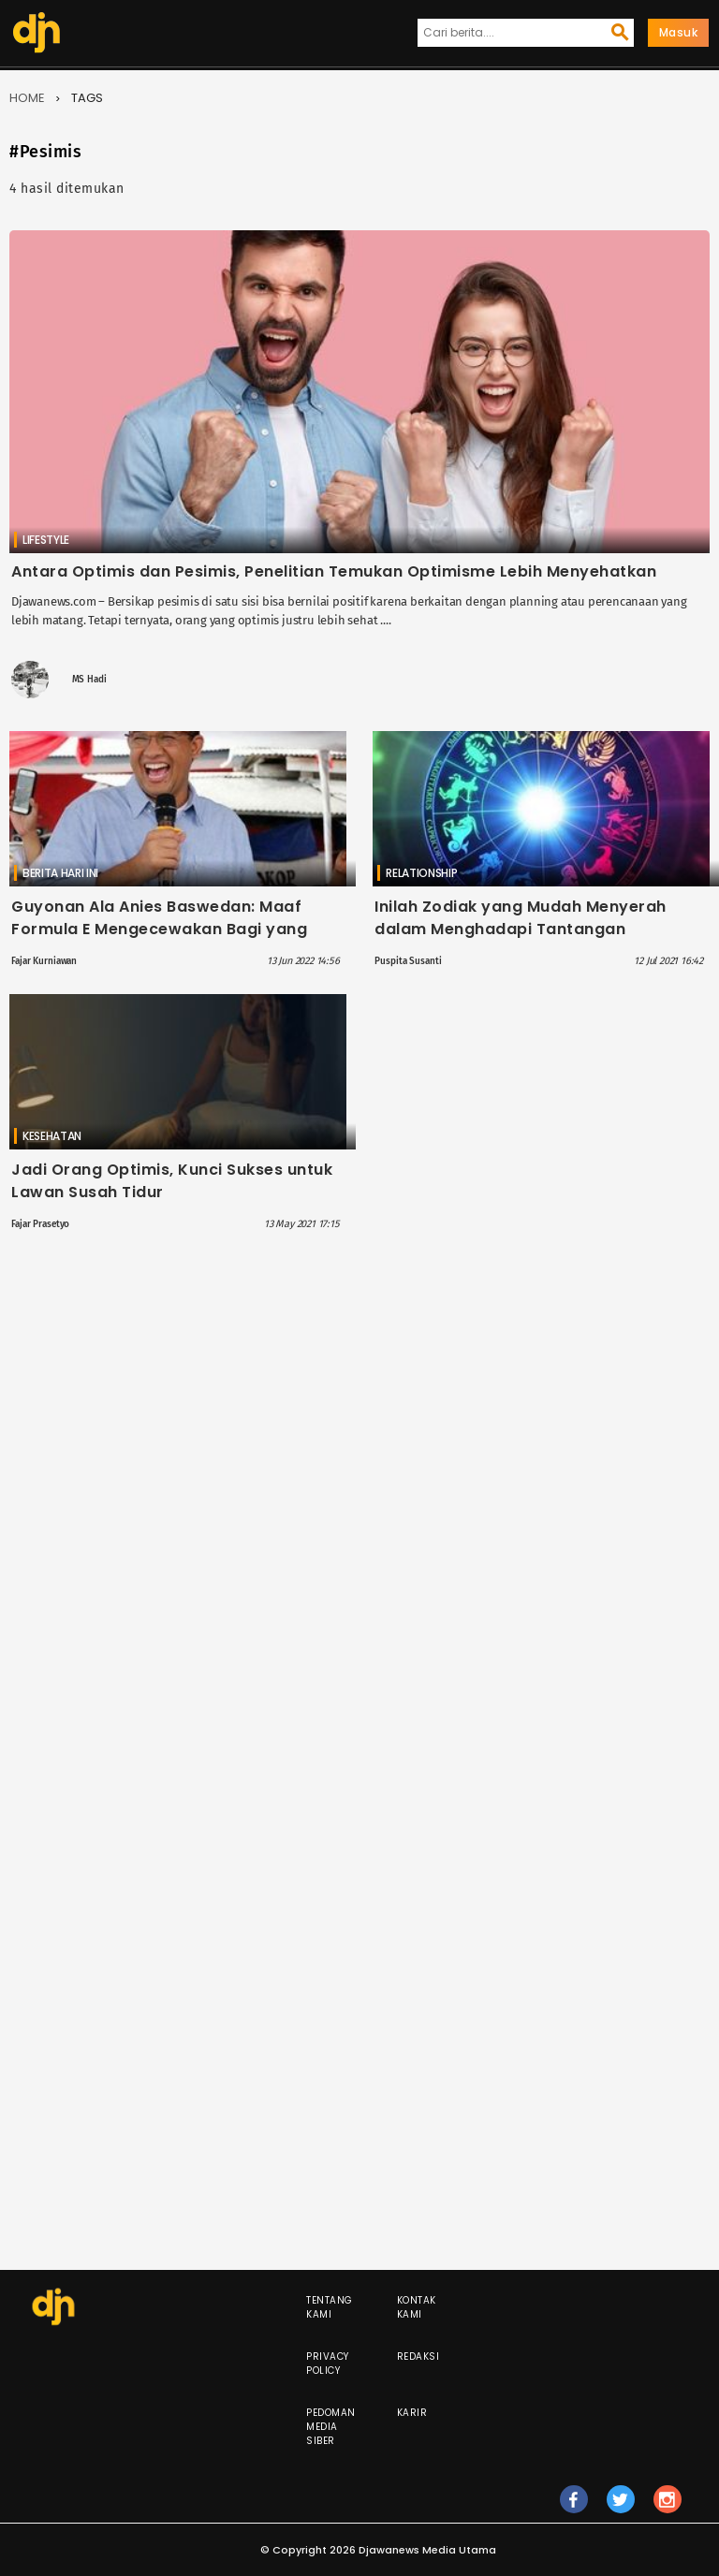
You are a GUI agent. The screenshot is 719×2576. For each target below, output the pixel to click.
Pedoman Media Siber (331, 2427)
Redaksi (418, 2356)
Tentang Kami (329, 2307)
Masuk (678, 32)
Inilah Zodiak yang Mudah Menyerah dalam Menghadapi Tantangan (520, 918)
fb (573, 2508)
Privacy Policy (327, 2363)
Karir (412, 2413)
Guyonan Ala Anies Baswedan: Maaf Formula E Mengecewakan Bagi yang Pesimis (159, 929)
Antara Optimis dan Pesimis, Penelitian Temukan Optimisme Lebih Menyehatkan (333, 571)
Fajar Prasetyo (40, 1224)
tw (620, 2508)
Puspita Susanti (407, 961)
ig (667, 2508)
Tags (87, 98)
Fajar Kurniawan (44, 961)
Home (27, 98)
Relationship (421, 873)
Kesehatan (51, 1136)
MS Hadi (89, 679)
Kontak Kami (416, 2307)
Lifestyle (45, 540)
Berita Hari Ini (60, 873)
